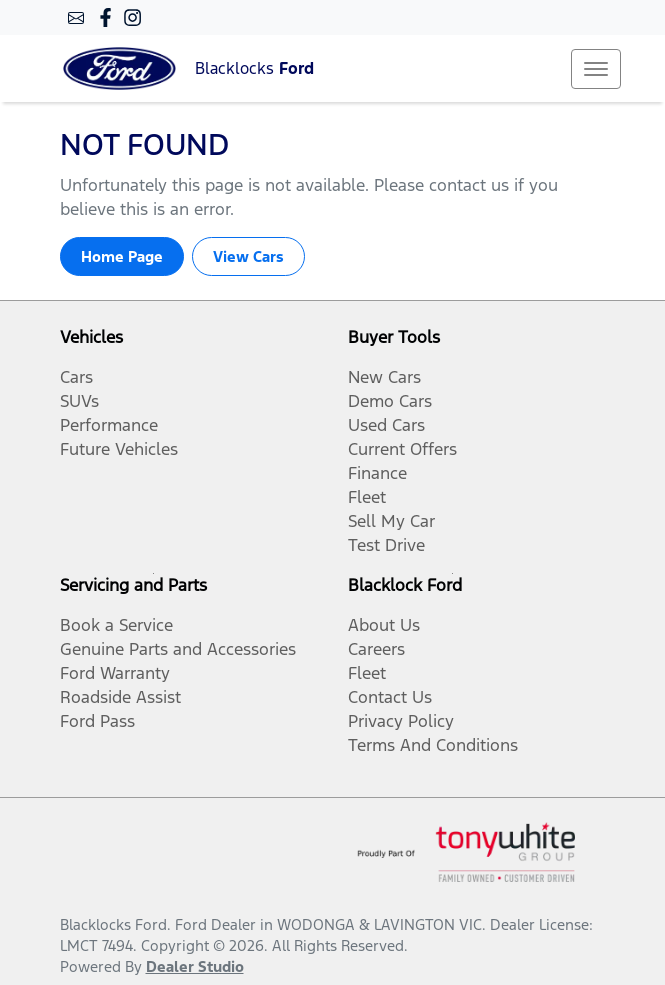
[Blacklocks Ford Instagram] (136, 17)
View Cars (248, 256)
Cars (76, 377)
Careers (376, 649)
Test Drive (386, 545)
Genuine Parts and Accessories (178, 649)
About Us (384, 625)
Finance (377, 473)
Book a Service (116, 625)
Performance (109, 425)
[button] (596, 69)
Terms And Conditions (433, 745)
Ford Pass (97, 721)
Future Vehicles (119, 449)
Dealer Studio (195, 966)
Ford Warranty (115, 673)
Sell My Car (391, 521)
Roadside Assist (120, 697)
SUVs (79, 401)
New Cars (384, 377)
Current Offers (402, 449)
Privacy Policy (401, 721)
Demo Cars (390, 401)
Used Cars (386, 425)
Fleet (367, 497)
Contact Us (390, 697)
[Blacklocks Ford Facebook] (109, 17)
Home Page (122, 256)
